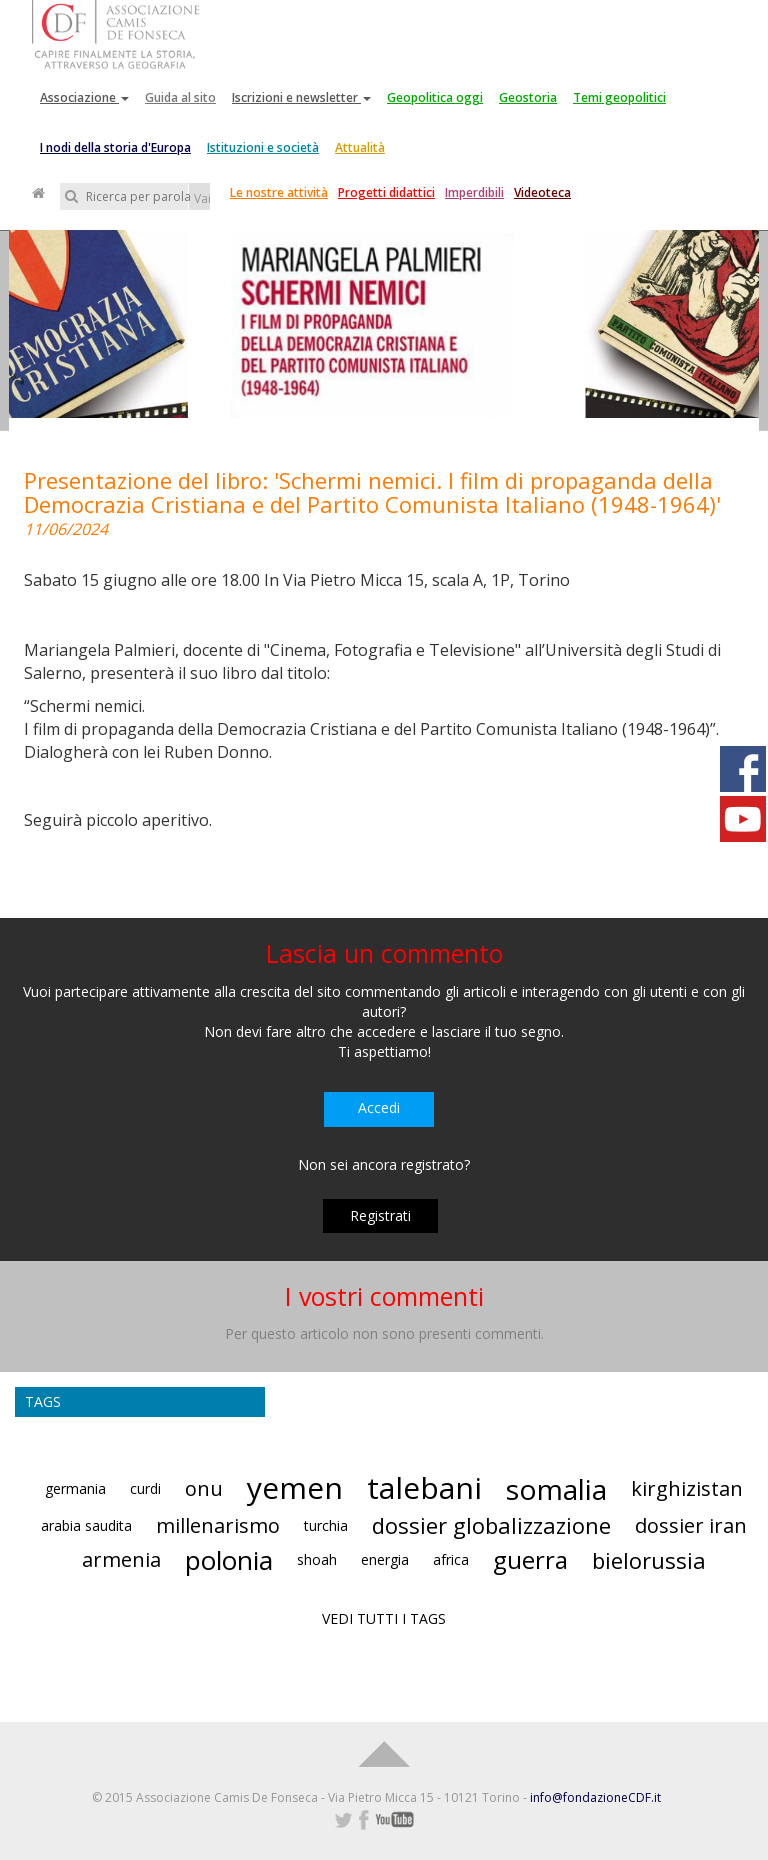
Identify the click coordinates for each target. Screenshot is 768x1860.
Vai (202, 198)
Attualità (360, 147)
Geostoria (528, 97)
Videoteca (542, 192)
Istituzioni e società (263, 147)
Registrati (380, 1215)
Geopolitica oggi (435, 97)
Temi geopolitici (619, 97)
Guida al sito (180, 97)
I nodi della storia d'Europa (115, 147)
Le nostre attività (279, 192)
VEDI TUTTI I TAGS (384, 1618)
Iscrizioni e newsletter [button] (301, 97)
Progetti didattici (386, 192)
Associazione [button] (84, 97)
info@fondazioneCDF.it (595, 1797)
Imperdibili (474, 192)
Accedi (379, 1107)
